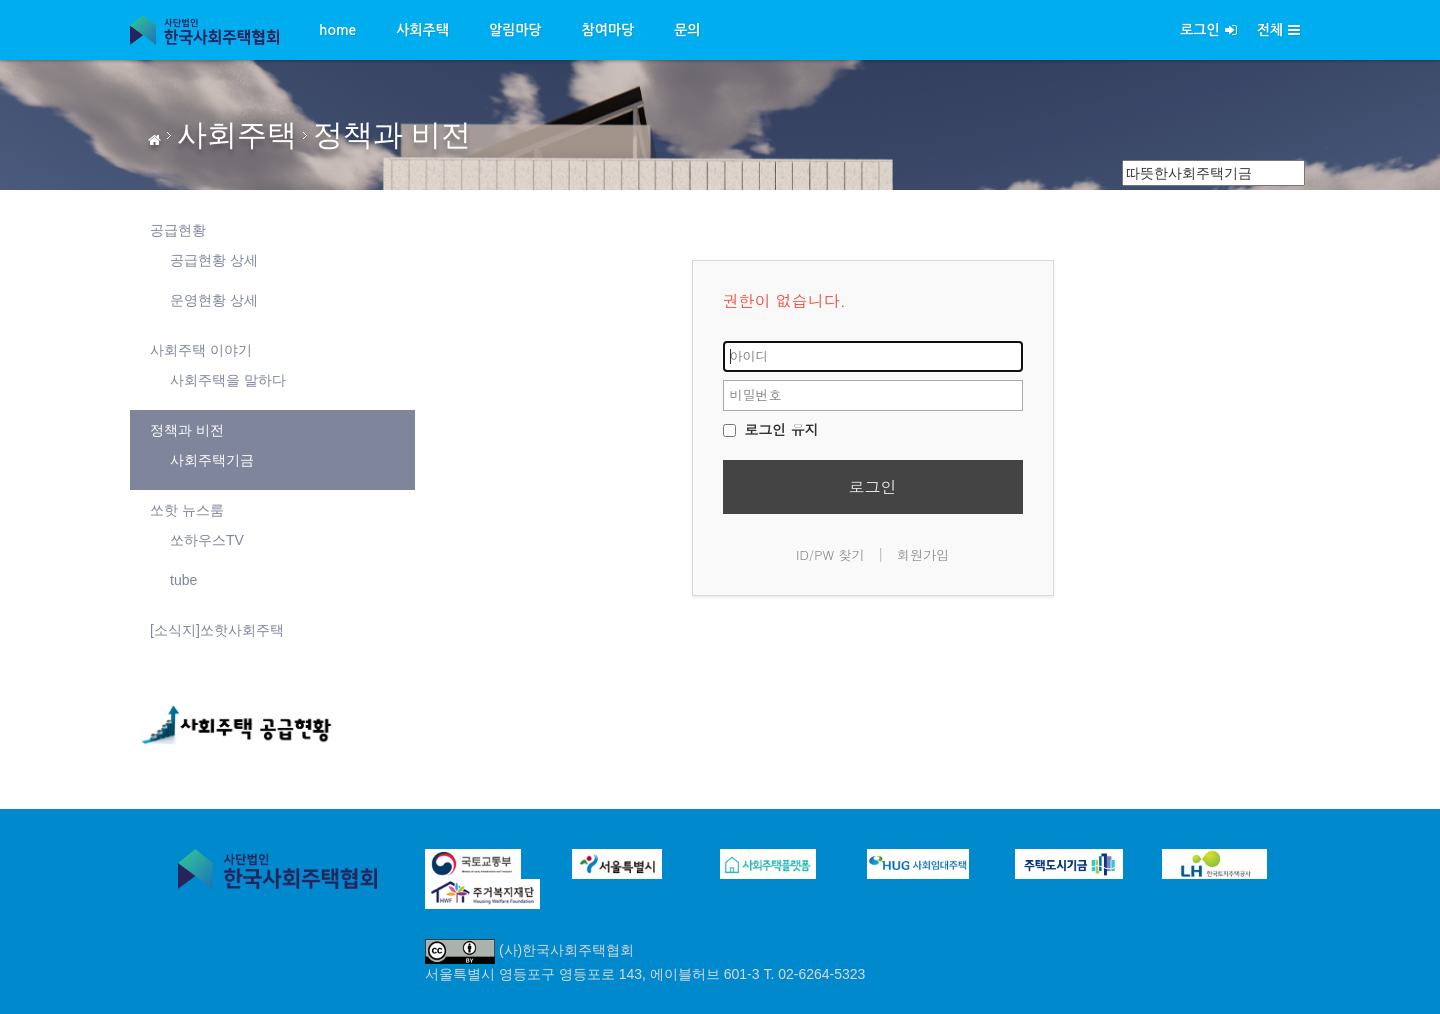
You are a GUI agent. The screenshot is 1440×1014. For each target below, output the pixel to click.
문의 (687, 30)
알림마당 (515, 30)
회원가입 (923, 554)
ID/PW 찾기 (830, 554)
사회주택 (422, 30)
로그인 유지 (771, 429)
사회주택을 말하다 (228, 380)
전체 (1278, 30)
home (337, 30)
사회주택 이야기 (201, 350)
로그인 (1208, 30)
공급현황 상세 (214, 260)
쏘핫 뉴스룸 (187, 510)
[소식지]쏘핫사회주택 (217, 630)
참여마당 (608, 30)
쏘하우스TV (207, 540)
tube (183, 580)
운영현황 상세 (214, 300)
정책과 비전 (392, 134)
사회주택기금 (212, 460)
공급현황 (178, 230)
